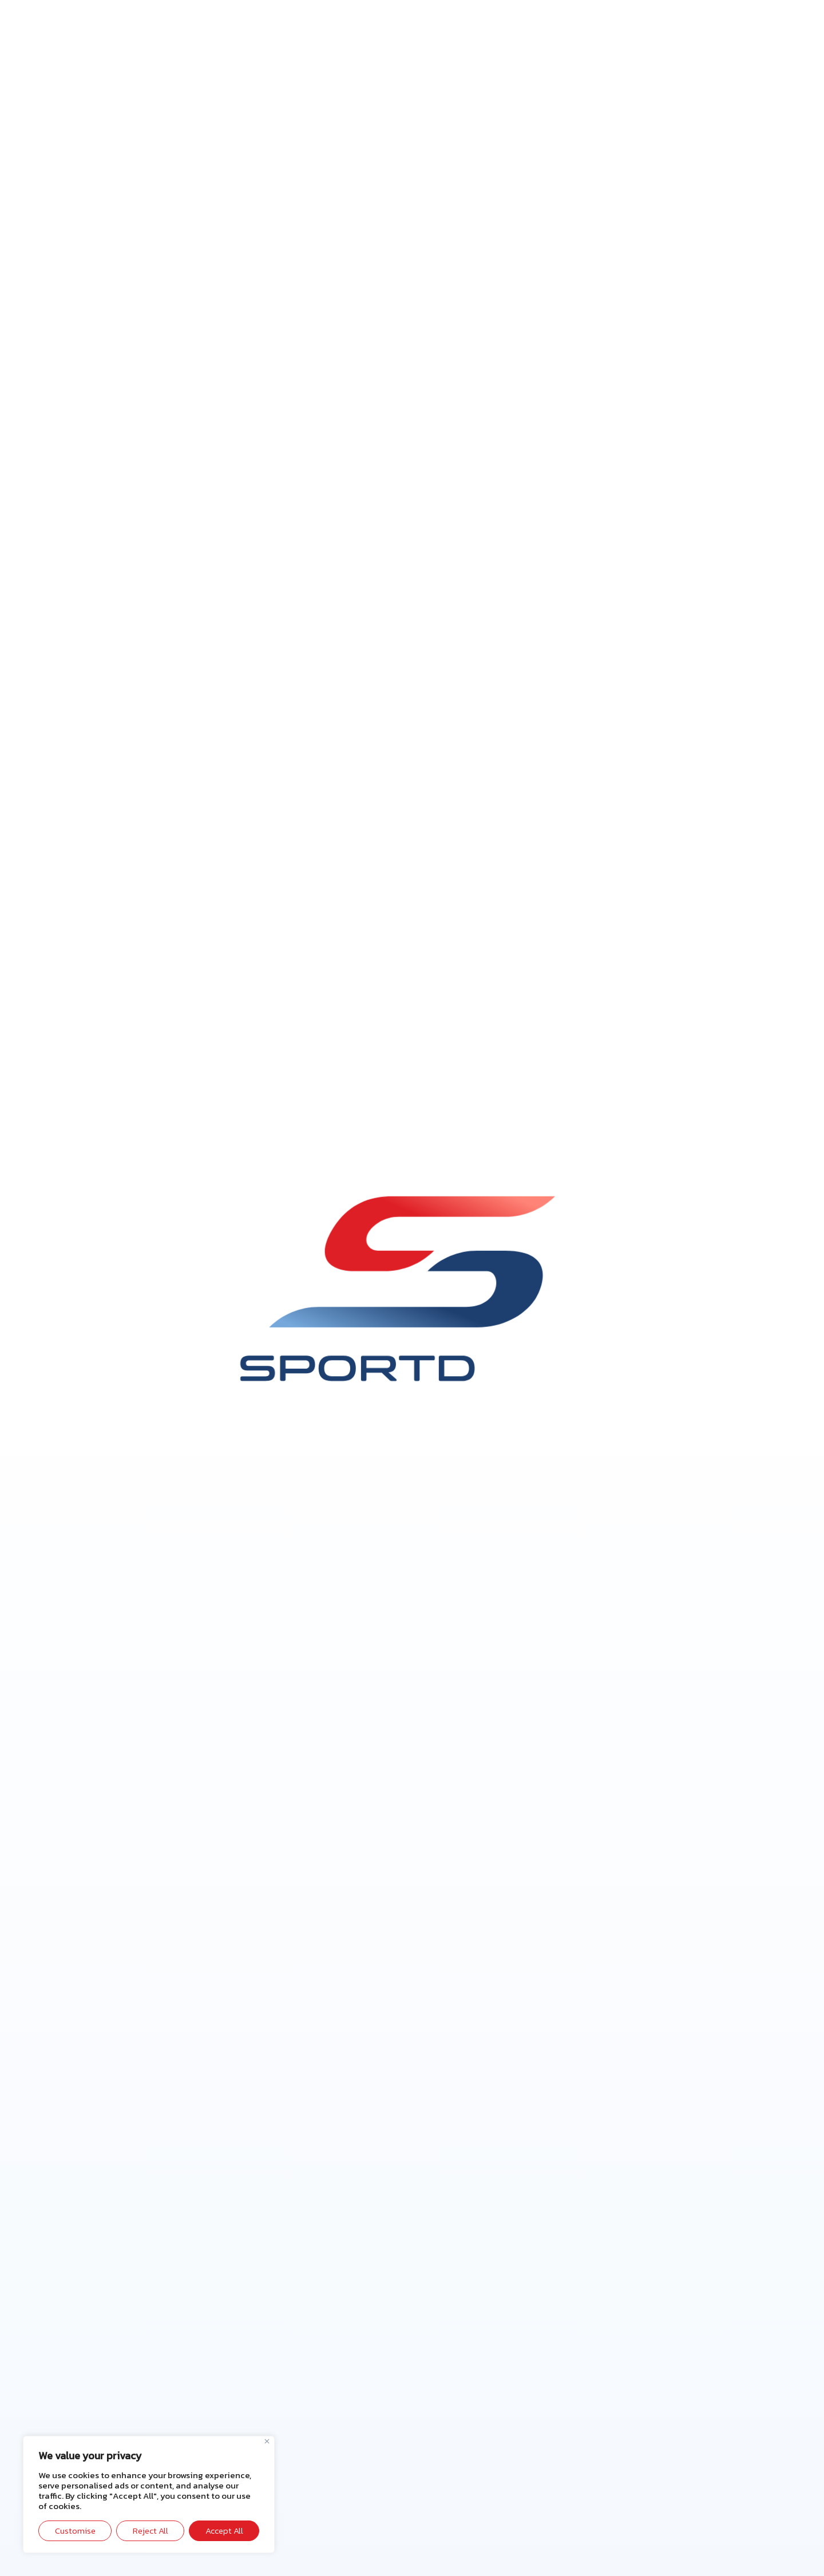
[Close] (267, 2441)
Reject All (150, 2530)
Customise (75, 2530)
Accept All (224, 2530)
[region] (149, 2494)
